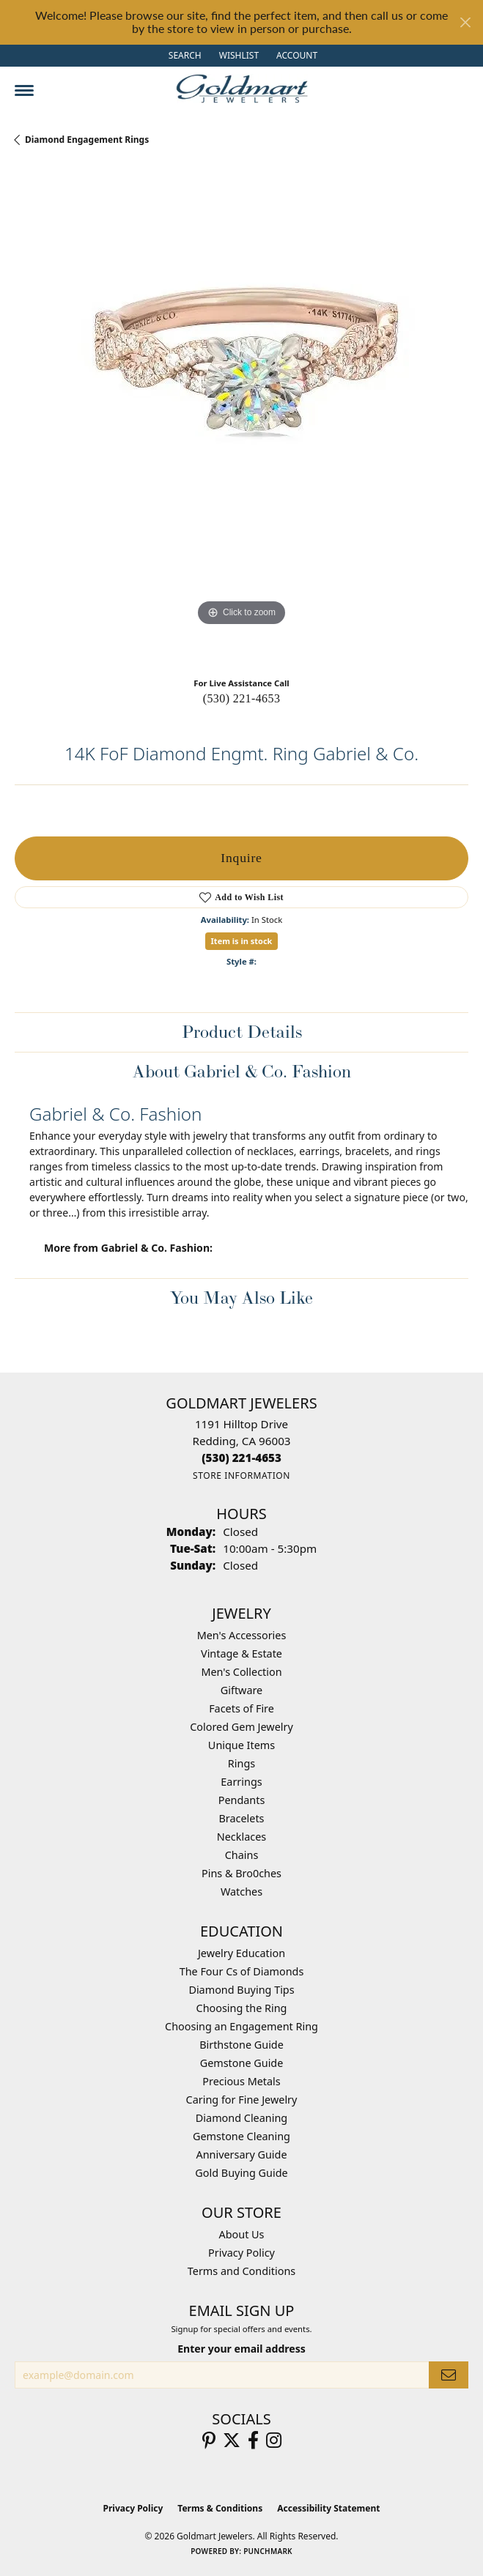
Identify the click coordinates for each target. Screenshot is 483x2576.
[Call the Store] (241, 1457)
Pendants (241, 1800)
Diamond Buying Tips (241, 1990)
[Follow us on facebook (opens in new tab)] (253, 2440)
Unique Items (241, 1745)
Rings (241, 1763)
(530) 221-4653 (242, 698)
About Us (242, 2234)
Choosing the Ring (241, 2008)
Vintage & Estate (241, 1653)
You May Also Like (241, 1297)
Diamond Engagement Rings (87, 139)
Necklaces (241, 1837)
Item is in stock (242, 940)
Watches (241, 1891)
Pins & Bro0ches (241, 1873)
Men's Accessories (242, 1635)
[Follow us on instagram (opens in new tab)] (273, 2440)
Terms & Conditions (219, 2508)
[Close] (465, 22)
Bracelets (241, 1818)
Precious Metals (241, 2081)
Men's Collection (241, 1672)
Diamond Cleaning (241, 2118)
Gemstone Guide (242, 2063)
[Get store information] (241, 1475)
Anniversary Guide (241, 2154)
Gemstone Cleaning (241, 2136)
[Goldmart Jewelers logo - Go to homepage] (242, 89)
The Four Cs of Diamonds (242, 1971)
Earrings (241, 1782)
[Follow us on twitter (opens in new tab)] (231, 2440)
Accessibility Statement (328, 2508)
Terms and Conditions (241, 2271)
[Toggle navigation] (24, 90)
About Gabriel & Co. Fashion (242, 1071)
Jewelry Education (241, 1953)
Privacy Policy (241, 2253)
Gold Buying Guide (241, 2173)
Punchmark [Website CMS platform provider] (267, 2551)
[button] (184, 56)
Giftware (242, 1690)
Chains (242, 1855)
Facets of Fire (241, 1708)
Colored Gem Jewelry (241, 1727)
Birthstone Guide (241, 2045)
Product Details (242, 1031)
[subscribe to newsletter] (448, 2374)
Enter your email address (241, 2349)
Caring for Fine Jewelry (242, 2100)
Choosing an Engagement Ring (241, 2026)
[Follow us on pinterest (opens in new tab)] (208, 2440)
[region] (241, 417)
